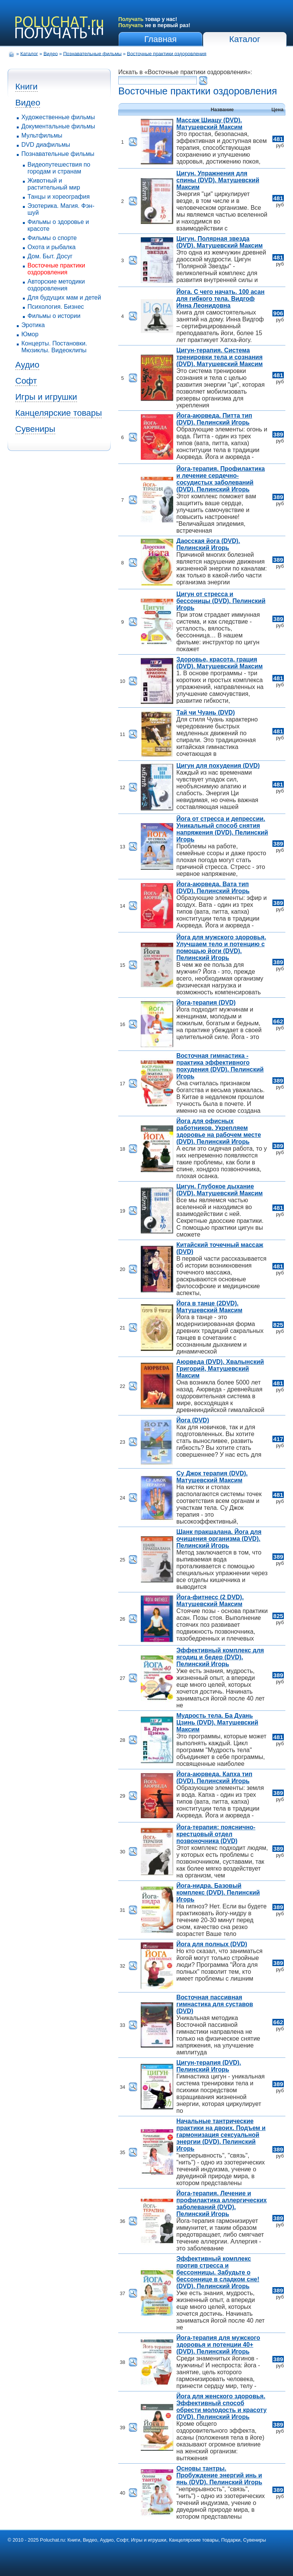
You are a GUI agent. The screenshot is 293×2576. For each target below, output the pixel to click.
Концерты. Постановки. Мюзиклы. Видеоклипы (54, 346)
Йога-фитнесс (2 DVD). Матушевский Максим (210, 1600)
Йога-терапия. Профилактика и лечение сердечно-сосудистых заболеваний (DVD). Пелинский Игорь (220, 479)
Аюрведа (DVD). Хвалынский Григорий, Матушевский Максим (220, 1369)
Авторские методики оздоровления (56, 285)
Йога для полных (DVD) (211, 1944)
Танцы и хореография (58, 196)
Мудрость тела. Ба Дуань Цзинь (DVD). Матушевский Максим (217, 1722)
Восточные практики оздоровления (166, 53)
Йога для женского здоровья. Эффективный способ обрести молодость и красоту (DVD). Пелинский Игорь (221, 2406)
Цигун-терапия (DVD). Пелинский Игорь (208, 2066)
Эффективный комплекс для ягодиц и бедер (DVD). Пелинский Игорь (220, 1657)
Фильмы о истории (53, 316)
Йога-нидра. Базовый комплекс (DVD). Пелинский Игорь (218, 1892)
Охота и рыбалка (51, 247)
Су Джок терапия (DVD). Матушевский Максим (212, 1476)
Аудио (27, 365)
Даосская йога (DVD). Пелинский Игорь (208, 544)
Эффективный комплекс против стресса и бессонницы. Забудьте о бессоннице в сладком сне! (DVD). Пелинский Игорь (217, 2272)
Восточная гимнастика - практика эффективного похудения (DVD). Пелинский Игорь (220, 1066)
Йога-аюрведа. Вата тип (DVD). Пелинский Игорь (213, 887)
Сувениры (35, 429)
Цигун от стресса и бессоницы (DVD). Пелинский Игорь (221, 601)
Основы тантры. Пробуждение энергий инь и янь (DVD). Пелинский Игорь (219, 2475)
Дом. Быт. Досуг (49, 256)
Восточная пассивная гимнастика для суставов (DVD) (214, 2004)
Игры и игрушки (46, 397)
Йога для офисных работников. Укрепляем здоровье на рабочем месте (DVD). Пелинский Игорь (218, 1131)
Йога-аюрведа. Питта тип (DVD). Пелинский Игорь (214, 419)
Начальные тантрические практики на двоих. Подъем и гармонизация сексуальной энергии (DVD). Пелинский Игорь (221, 2135)
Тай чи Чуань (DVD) (205, 712)
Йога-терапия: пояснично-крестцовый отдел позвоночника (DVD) (215, 1834)
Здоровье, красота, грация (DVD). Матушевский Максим (219, 663)
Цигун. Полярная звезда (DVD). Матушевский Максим (219, 242)
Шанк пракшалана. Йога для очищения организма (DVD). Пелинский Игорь (218, 1539)
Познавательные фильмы (92, 53)
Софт (26, 381)
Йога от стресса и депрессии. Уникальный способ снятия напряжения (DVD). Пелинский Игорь (222, 829)
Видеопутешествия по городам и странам (58, 168)
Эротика (33, 325)
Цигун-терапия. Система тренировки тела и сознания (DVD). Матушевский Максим (219, 357)
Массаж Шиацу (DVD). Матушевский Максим (209, 123)
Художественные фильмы (58, 117)
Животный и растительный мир (53, 184)
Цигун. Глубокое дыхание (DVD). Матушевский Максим (219, 1189)
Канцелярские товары (58, 413)
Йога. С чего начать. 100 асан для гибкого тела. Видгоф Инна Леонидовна (220, 299)
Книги (26, 86)
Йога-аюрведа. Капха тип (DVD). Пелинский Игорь (214, 1777)
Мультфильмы (41, 135)
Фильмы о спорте (52, 238)
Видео (50, 53)
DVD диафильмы (45, 144)
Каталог (244, 39)
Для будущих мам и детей (64, 297)
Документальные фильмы (58, 126)
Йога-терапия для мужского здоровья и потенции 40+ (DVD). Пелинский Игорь (218, 2344)
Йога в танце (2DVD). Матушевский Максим (209, 1306)
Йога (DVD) (192, 1420)
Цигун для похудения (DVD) (218, 765)
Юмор (30, 334)
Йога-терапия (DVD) (205, 1002)
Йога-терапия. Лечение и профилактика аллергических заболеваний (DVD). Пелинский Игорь (221, 2203)
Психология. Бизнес (55, 306)
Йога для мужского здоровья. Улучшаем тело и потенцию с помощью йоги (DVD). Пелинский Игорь (221, 947)
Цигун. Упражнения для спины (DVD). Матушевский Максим (217, 180)
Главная (160, 39)
